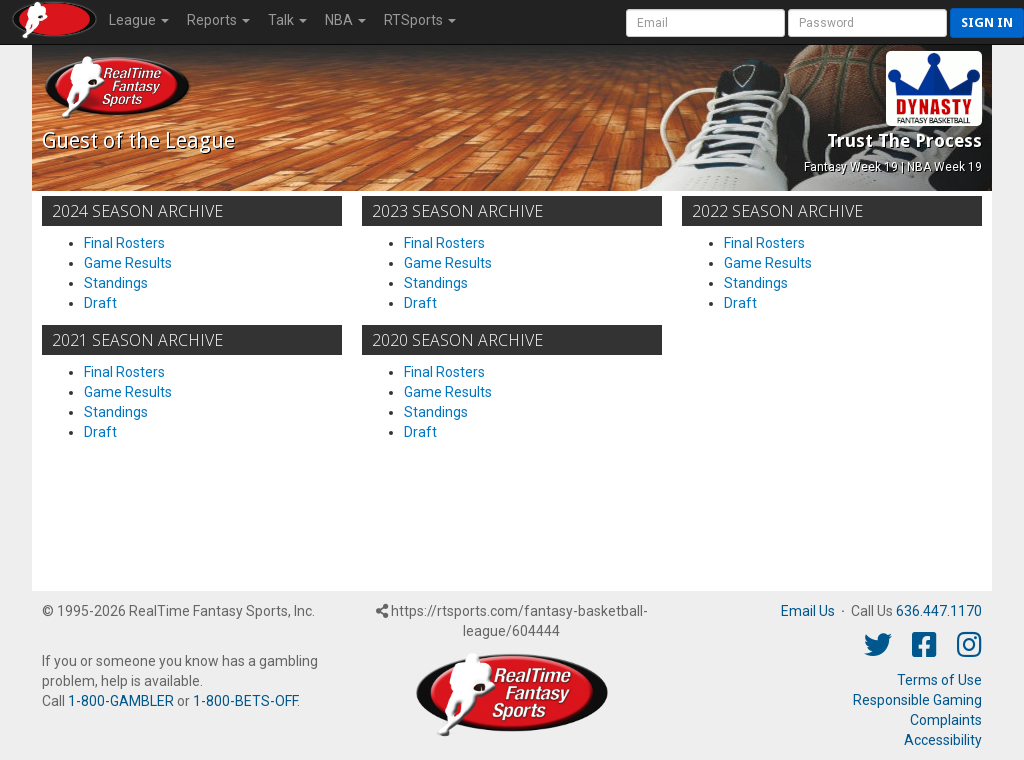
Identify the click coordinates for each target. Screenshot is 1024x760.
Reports (218, 20)
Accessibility (943, 740)
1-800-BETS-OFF (245, 701)
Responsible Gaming (917, 700)
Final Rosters (124, 243)
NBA (345, 20)
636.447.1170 (939, 611)
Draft (100, 303)
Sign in (987, 22)
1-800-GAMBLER (121, 701)
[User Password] (867, 23)
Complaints (946, 720)
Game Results (128, 263)
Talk (287, 20)
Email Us (808, 611)
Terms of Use (939, 680)
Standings (116, 283)
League (139, 20)
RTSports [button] (420, 20)
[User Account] (705, 23)
